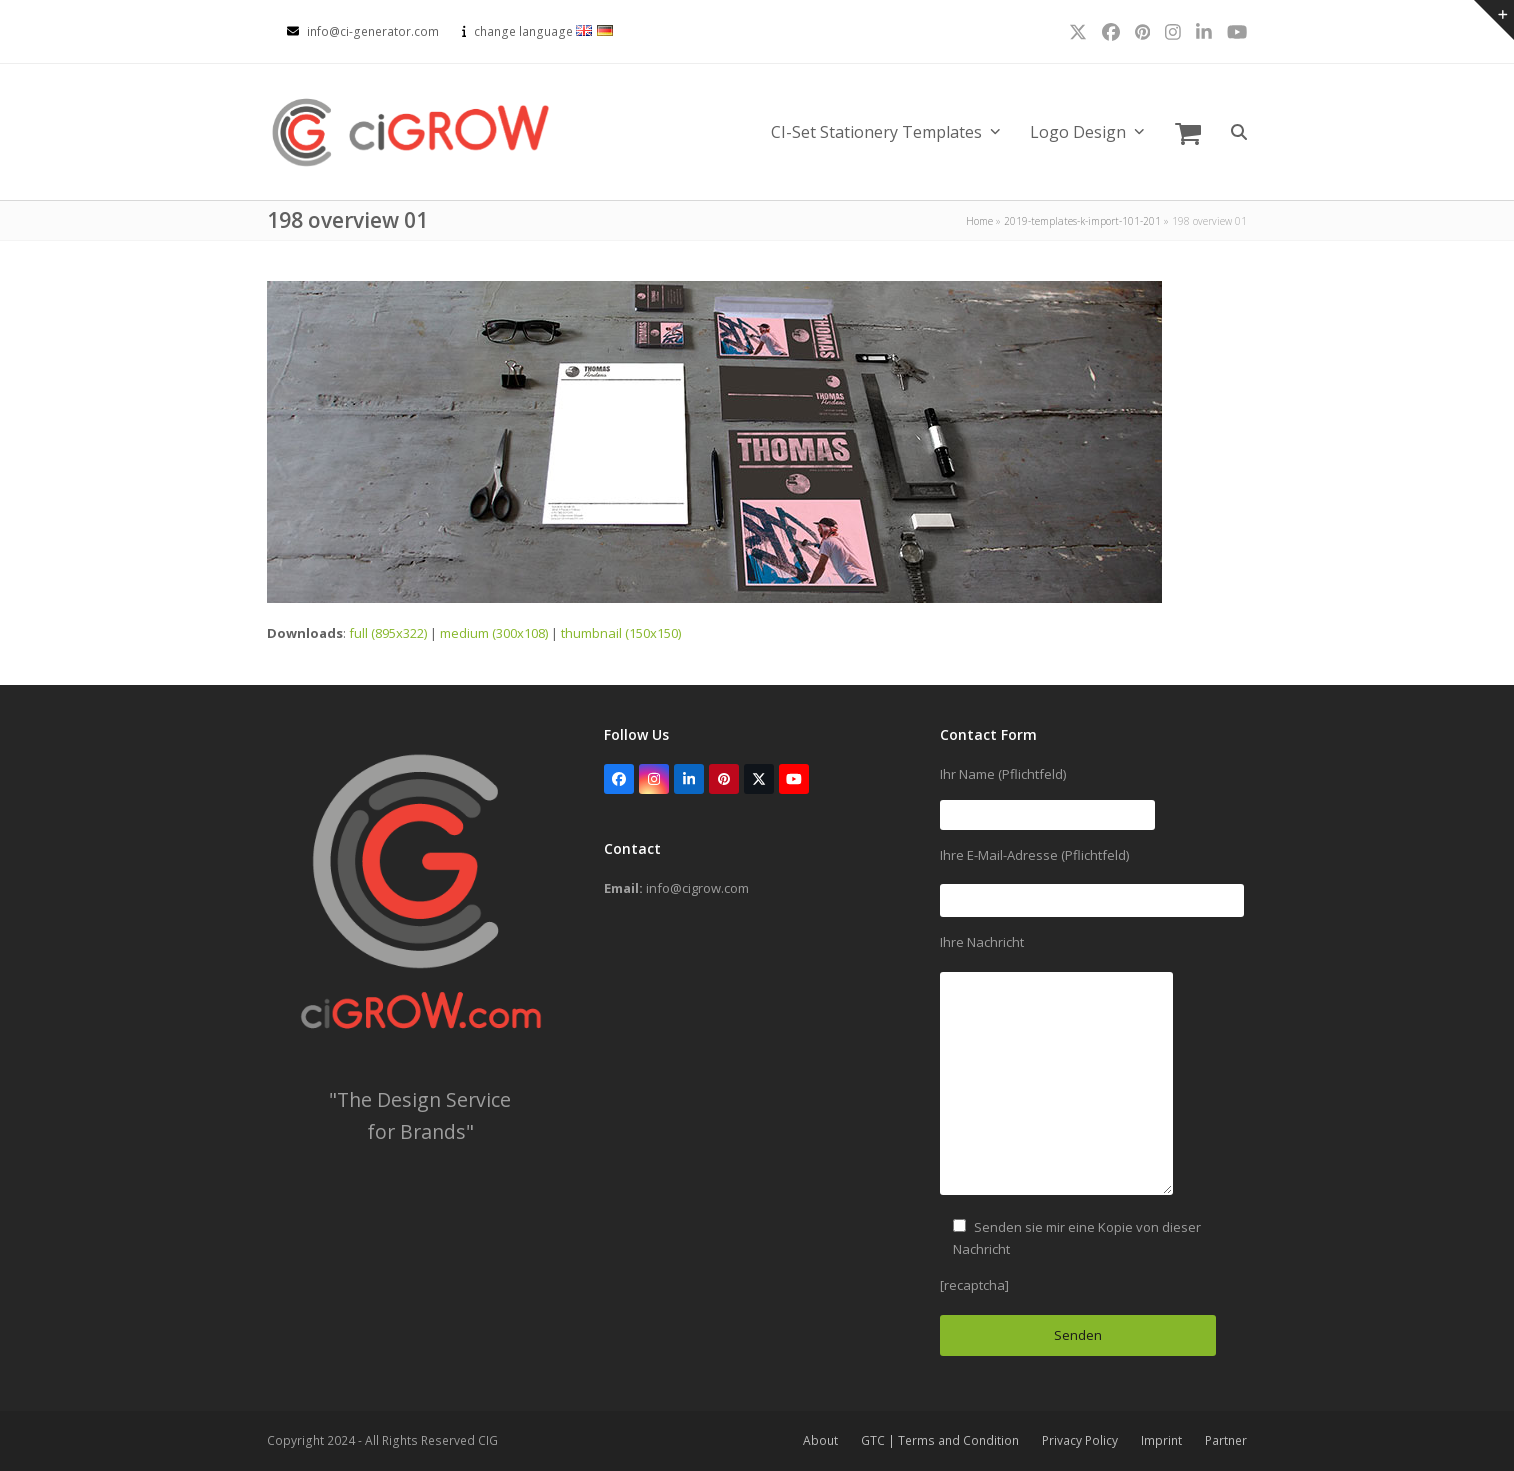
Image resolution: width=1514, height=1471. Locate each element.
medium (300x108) (494, 633)
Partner (1226, 1440)
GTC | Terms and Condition (940, 1440)
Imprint (1161, 1440)
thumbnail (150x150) (621, 633)
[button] (1188, 132)
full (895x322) (388, 633)
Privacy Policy (1080, 1440)
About (820, 1440)
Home (979, 221)
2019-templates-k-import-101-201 (1082, 221)
